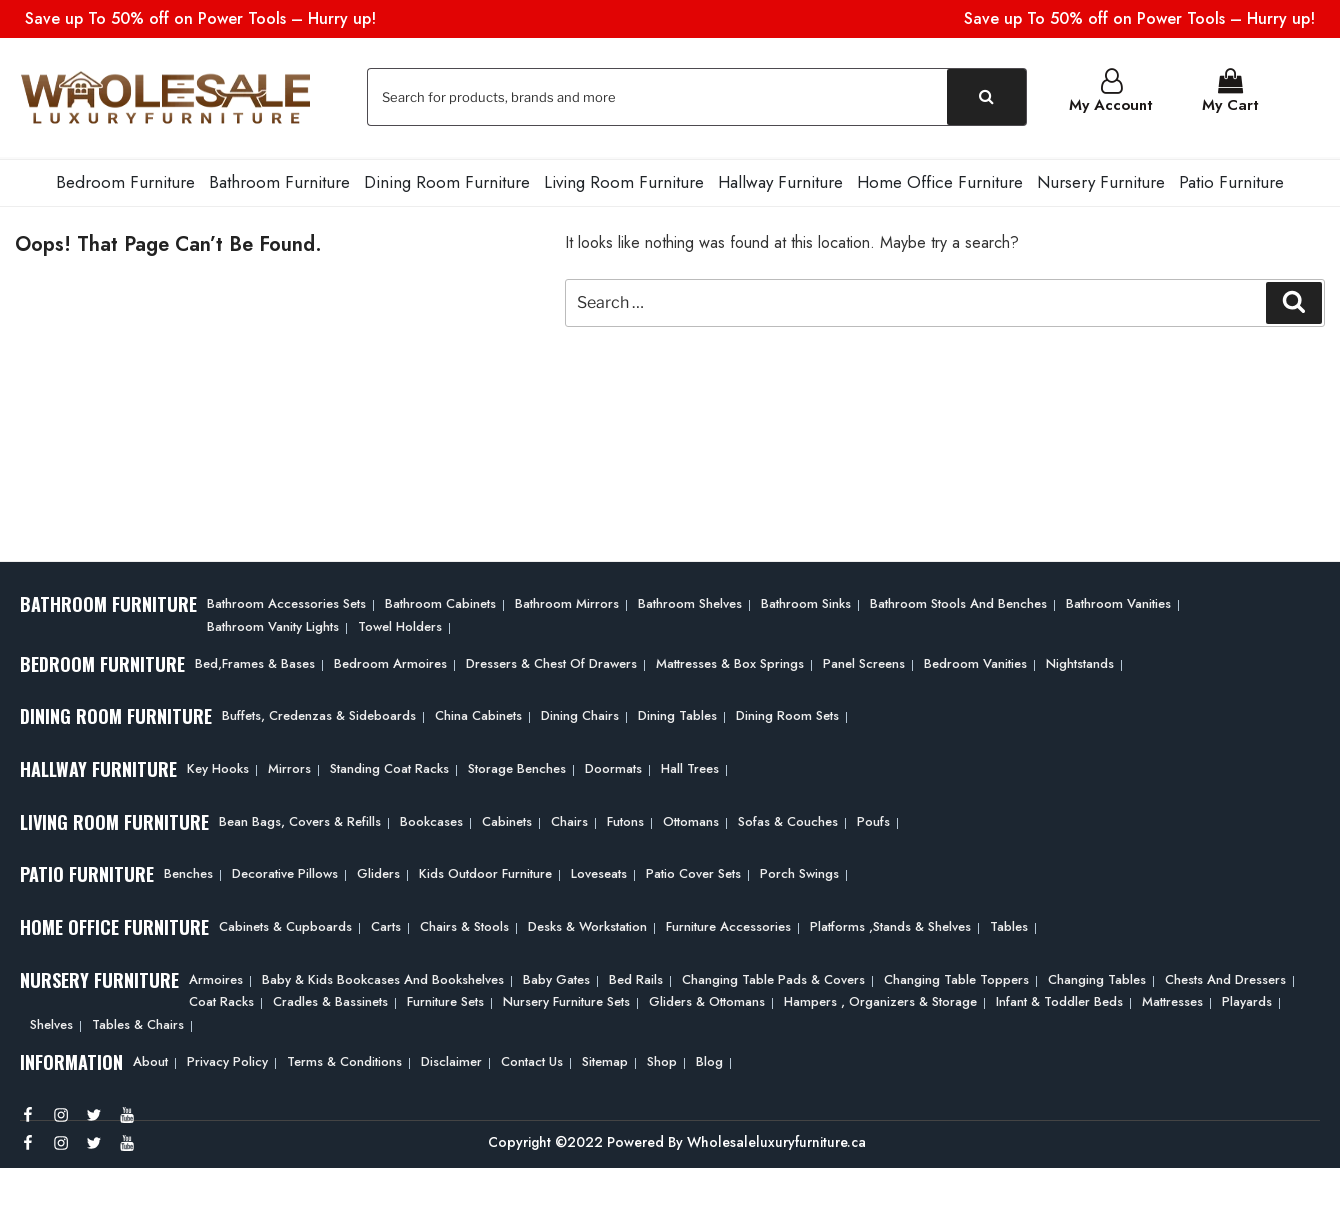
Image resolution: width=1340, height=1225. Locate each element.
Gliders (378, 871)
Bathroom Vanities (1118, 601)
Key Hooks (218, 766)
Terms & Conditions (344, 1059)
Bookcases (431, 819)
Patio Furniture (1231, 180)
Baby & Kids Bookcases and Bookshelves (383, 977)
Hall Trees (690, 766)
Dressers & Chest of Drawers (551, 660)
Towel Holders (400, 624)
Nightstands (1080, 660)
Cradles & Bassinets (330, 999)
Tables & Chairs (138, 1022)
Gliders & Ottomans (707, 999)
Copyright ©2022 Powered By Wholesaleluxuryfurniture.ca (677, 1140)
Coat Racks (221, 999)
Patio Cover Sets (693, 871)
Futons (625, 819)
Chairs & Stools (464, 924)
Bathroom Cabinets (440, 601)
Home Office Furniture (940, 180)
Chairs (569, 819)
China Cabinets (478, 713)
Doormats (613, 766)
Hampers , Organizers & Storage (880, 999)
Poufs (873, 819)
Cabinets (507, 819)
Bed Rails (636, 977)
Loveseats (599, 871)
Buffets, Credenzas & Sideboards (319, 713)
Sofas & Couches (788, 819)
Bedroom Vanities (975, 660)
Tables (1009, 924)
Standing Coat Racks (389, 766)
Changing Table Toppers (956, 977)
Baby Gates (556, 977)
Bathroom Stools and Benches (958, 601)
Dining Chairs (580, 713)
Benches (188, 871)
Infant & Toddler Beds (1059, 999)
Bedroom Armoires (390, 660)
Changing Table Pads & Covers (773, 977)
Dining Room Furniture (447, 180)
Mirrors (289, 766)
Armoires (216, 977)
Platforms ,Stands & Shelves (890, 924)
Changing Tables (1097, 977)
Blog (709, 1059)
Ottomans (691, 819)
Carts (386, 924)
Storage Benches (517, 766)
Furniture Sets (445, 999)
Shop (662, 1059)
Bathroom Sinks (806, 601)
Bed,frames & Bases (255, 660)
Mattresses (1172, 999)
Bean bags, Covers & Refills (300, 819)
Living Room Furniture (624, 180)
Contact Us (532, 1059)
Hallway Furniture (780, 180)
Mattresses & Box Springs (730, 660)
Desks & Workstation (587, 924)
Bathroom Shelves (690, 601)
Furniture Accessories (728, 924)
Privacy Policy (227, 1059)
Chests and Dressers (1225, 977)
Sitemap (605, 1059)
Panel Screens (864, 660)
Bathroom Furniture (279, 180)
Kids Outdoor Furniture (485, 871)
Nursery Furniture (1101, 180)
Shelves (51, 1022)
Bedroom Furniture (125, 180)
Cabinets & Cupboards (285, 924)
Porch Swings (799, 871)
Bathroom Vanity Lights (273, 624)
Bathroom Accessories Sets (286, 601)
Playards (1247, 999)
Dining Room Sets (787, 713)
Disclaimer (451, 1059)
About (150, 1059)
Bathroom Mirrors (567, 601)
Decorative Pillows (285, 871)
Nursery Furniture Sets (566, 999)
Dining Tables (677, 713)
